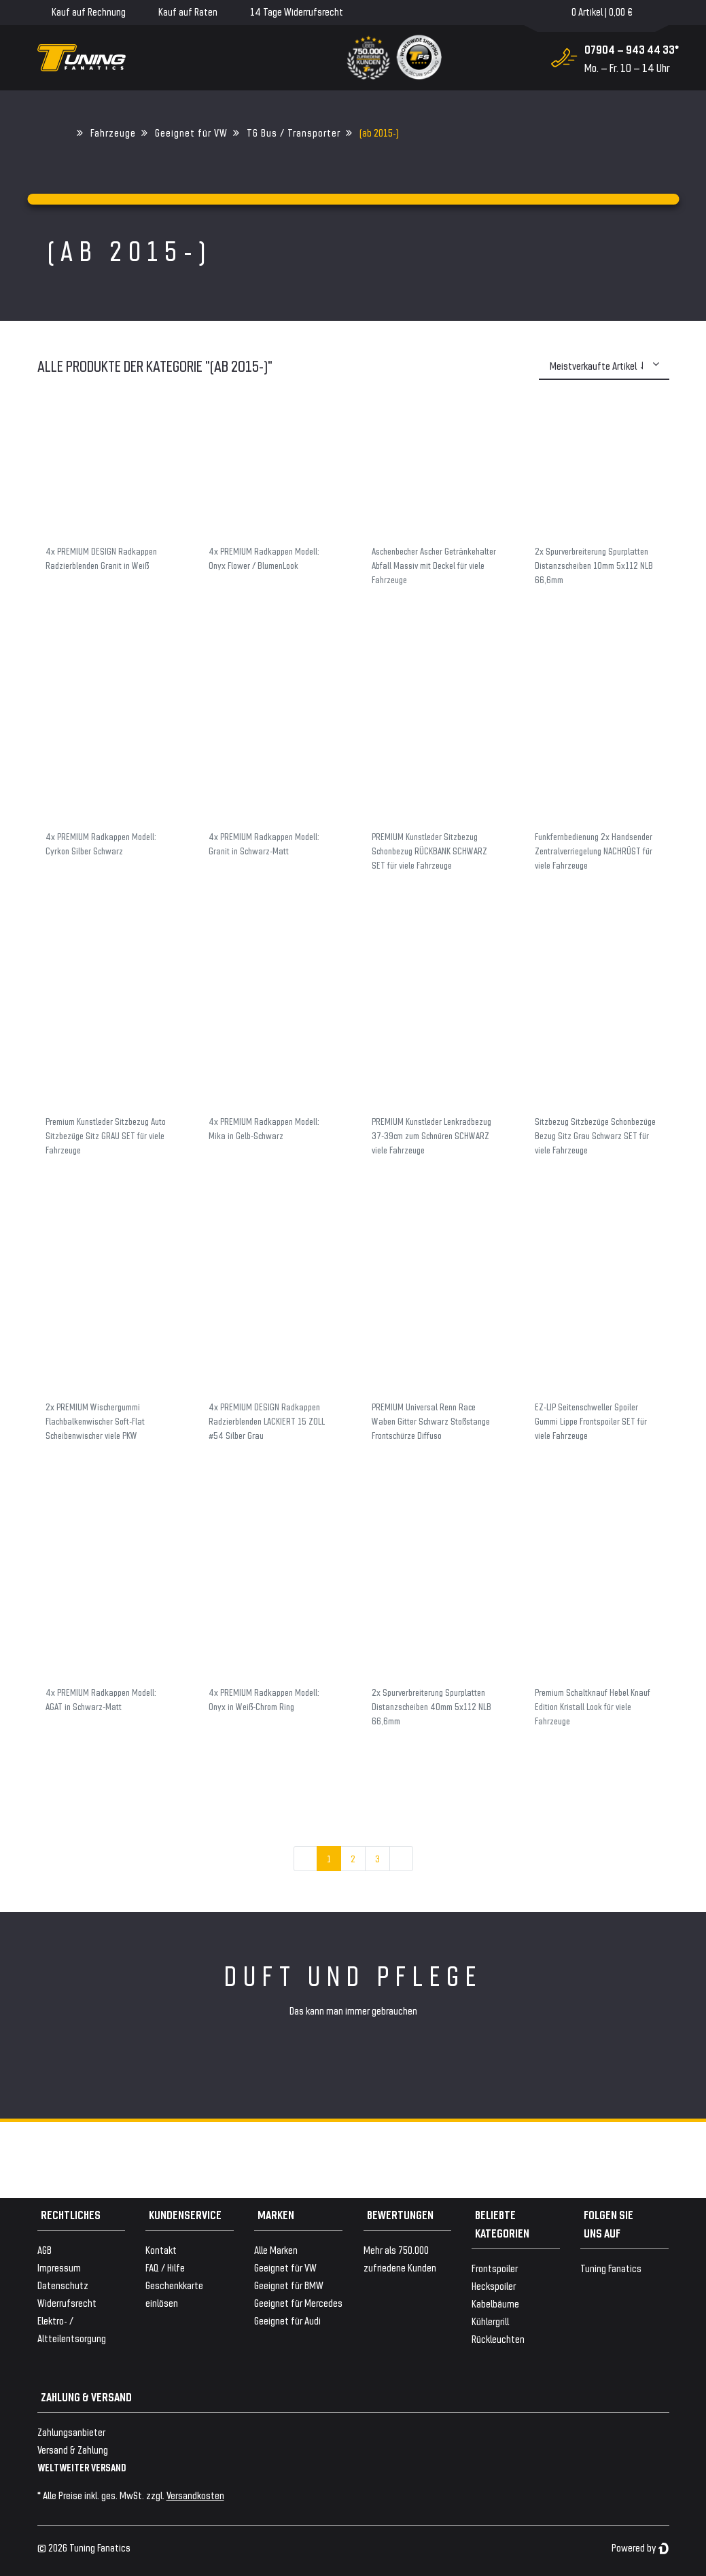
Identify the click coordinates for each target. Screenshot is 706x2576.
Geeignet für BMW (288, 2284)
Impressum (59, 2267)
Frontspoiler (495, 2267)
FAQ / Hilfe (165, 2267)
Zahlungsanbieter (71, 2431)
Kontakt (161, 2249)
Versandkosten (195, 2494)
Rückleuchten (498, 2338)
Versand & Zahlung (72, 2449)
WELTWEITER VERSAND (81, 2466)
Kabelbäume (495, 2303)
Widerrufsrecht (66, 2302)
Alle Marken (276, 2249)
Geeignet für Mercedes (298, 2302)
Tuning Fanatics (610, 2267)
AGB (44, 2249)
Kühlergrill (490, 2320)
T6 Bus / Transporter (293, 132)
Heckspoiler (494, 2285)
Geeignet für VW (191, 132)
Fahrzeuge (113, 132)
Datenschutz (62, 2284)
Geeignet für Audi (287, 2320)
